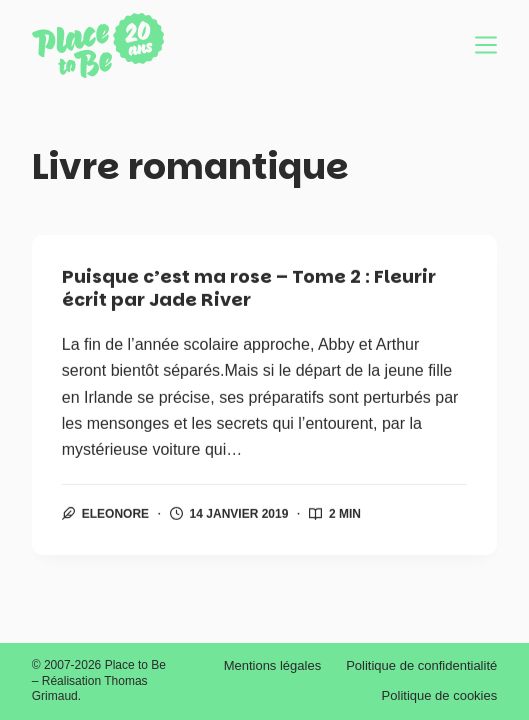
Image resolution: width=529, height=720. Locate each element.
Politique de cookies (440, 695)
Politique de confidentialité (421, 665)
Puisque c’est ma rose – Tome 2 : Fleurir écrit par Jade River (249, 289)
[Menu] (486, 45)
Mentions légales (273, 665)
